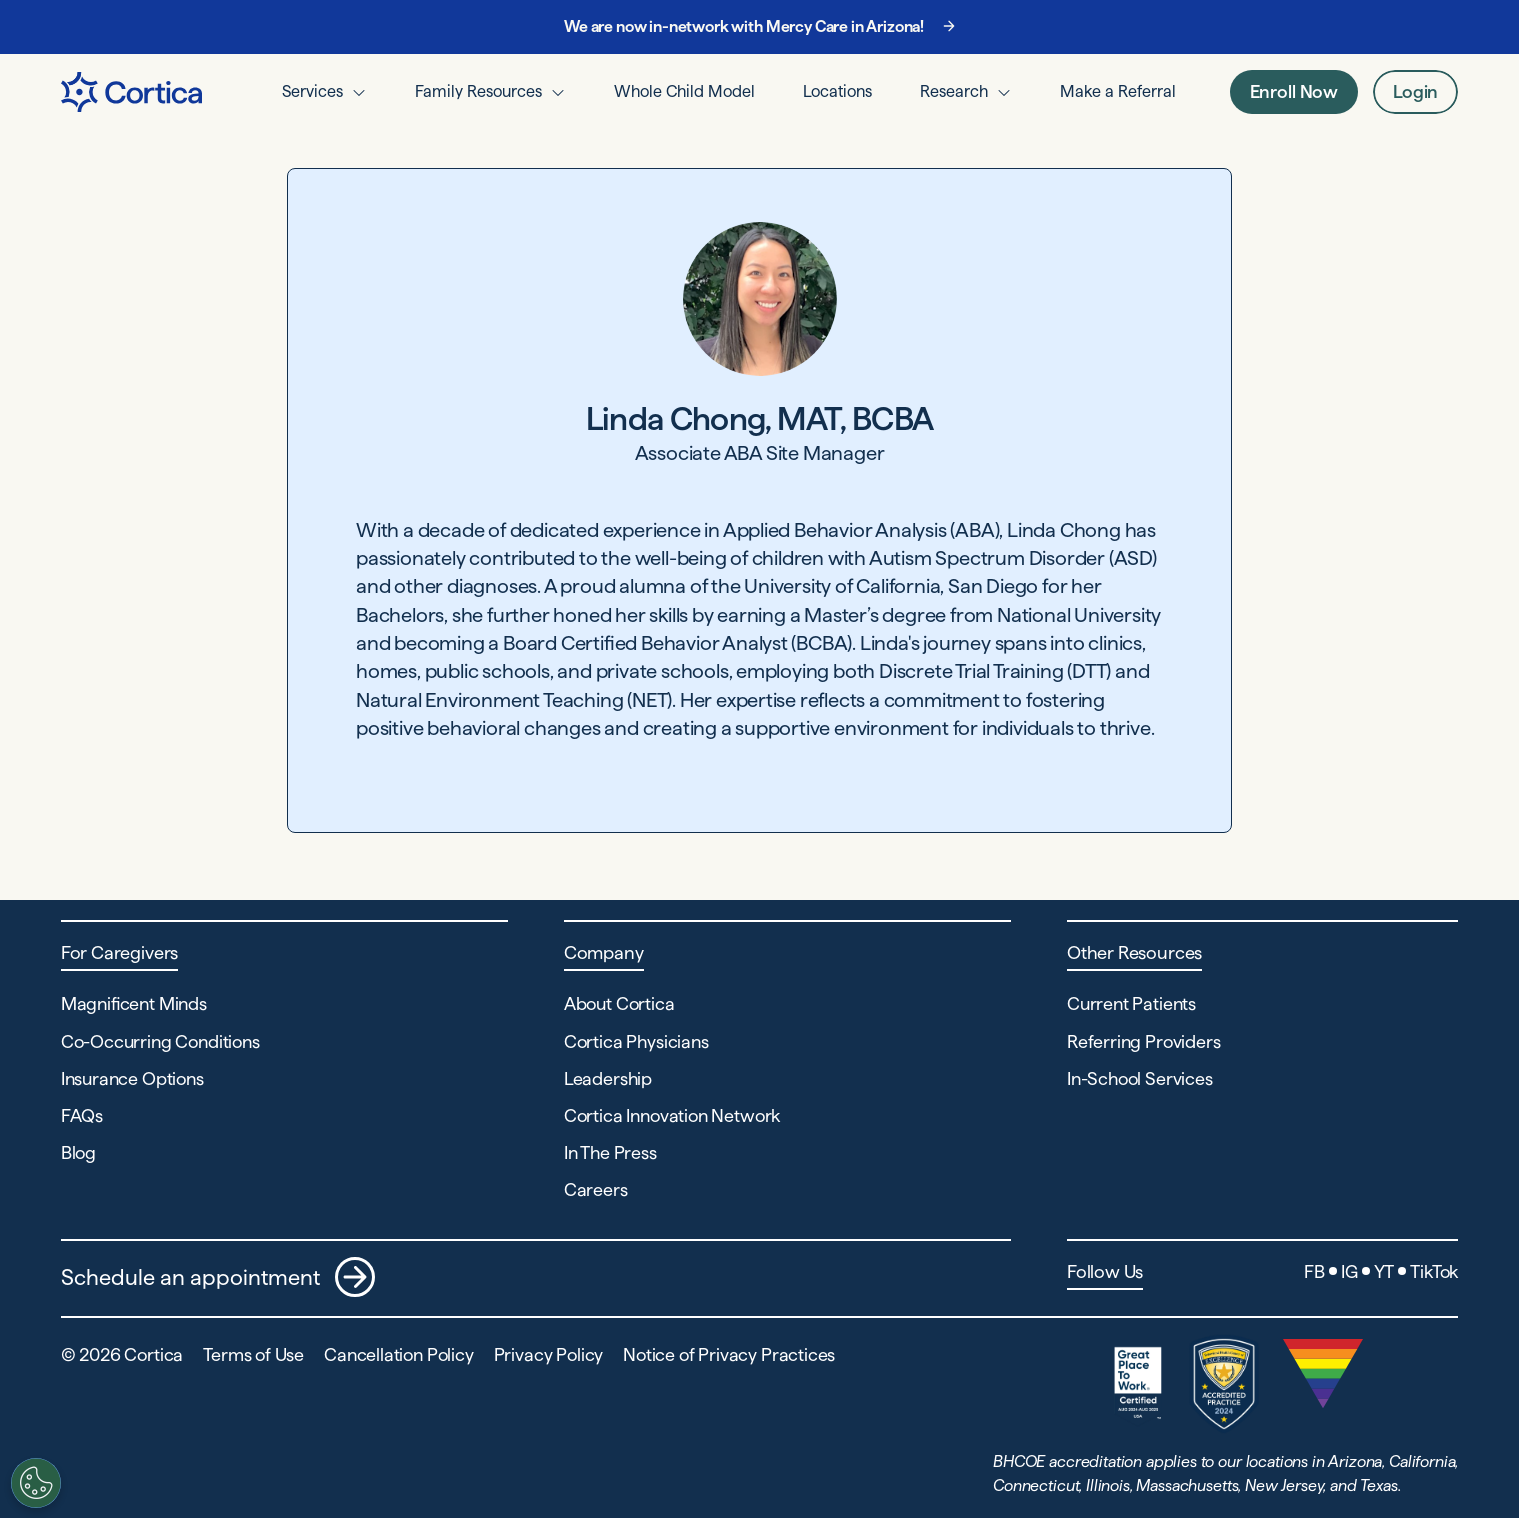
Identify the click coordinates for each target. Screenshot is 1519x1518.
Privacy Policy (548, 1354)
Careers (596, 1189)
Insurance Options (132, 1078)
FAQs (82, 1115)
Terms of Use (253, 1354)
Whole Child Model (684, 91)
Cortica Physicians (636, 1041)
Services (312, 91)
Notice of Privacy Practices (729, 1354)
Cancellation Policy (399, 1354)
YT (1384, 1271)
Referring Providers (1144, 1041)
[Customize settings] (27, 1483)
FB (1314, 1271)
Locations (837, 91)
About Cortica (619, 1003)
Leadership (608, 1078)
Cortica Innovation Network (672, 1115)
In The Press (610, 1152)
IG (1349, 1271)
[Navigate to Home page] (131, 92)
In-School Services (1140, 1078)
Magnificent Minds (134, 1003)
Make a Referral (1118, 91)
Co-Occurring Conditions (160, 1041)
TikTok (1434, 1271)
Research (954, 91)
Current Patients (1131, 1003)
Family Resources (478, 91)
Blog (78, 1152)
